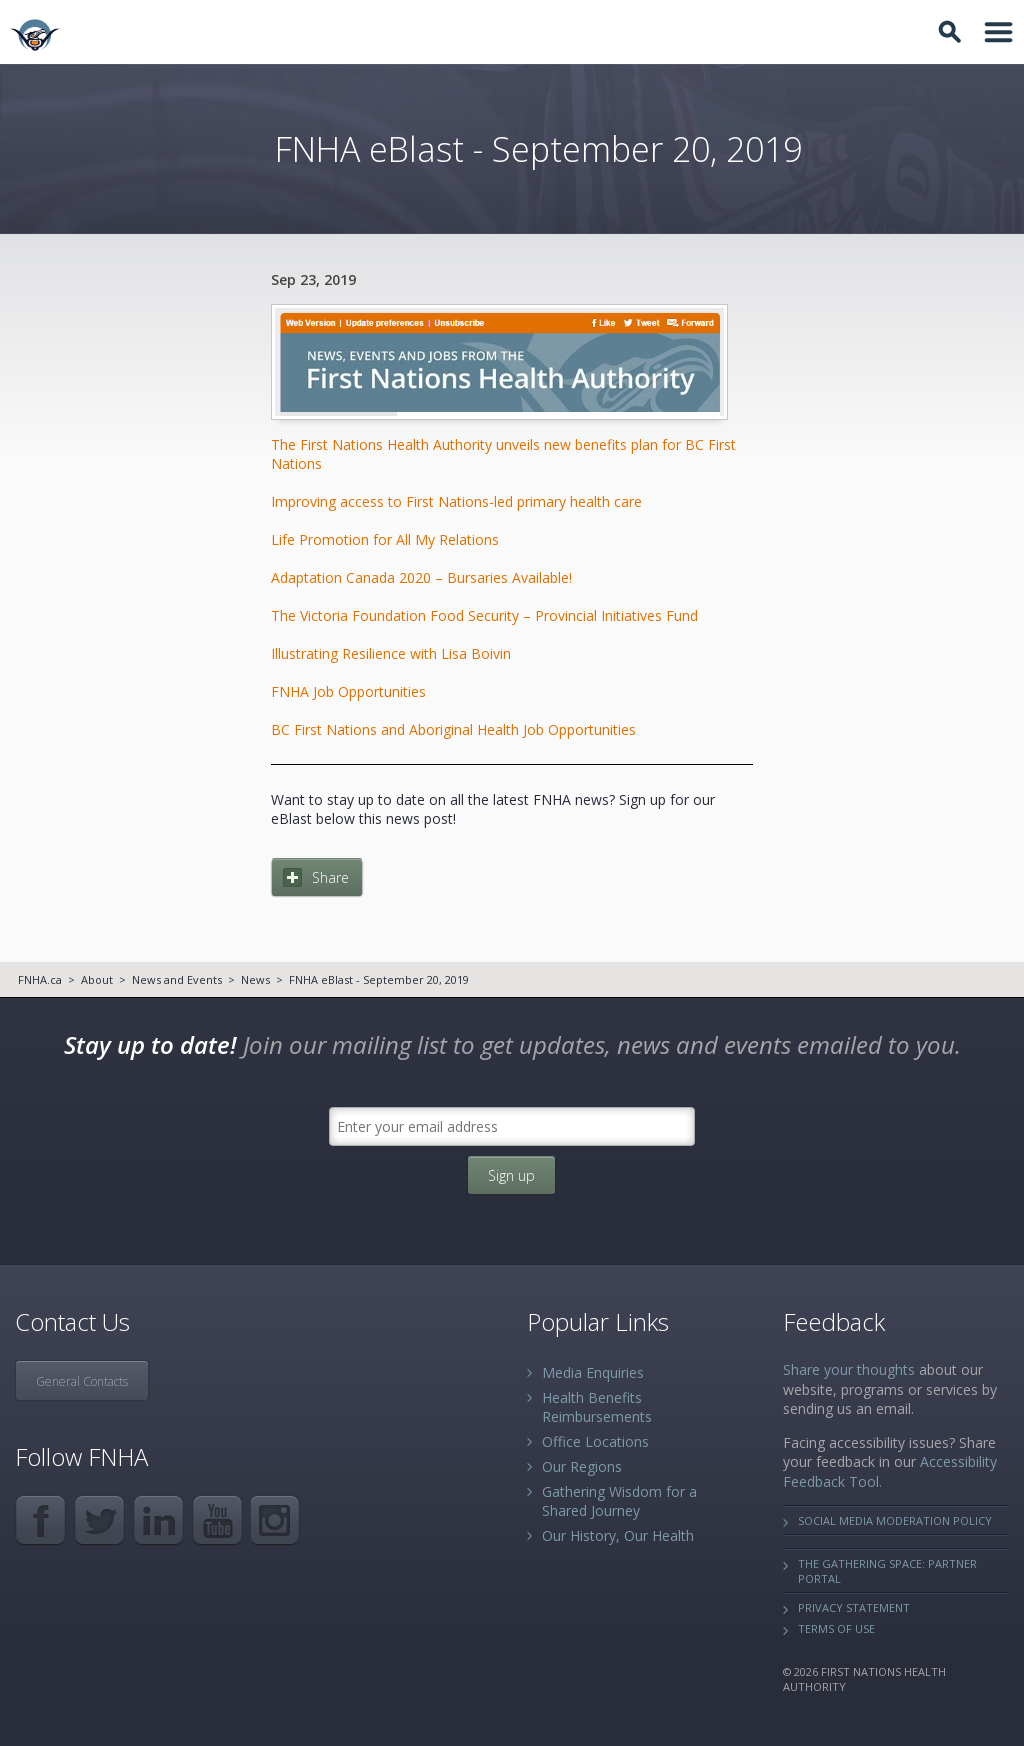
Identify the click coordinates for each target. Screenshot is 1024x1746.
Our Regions (582, 1466)
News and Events (177, 979)
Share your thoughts (849, 1369)
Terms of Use (836, 1628)
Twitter (99, 1520)
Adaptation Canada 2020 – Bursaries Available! (421, 577)
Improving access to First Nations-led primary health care (456, 501)
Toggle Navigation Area (999, 32)
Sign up (511, 1175)
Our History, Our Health (618, 1535)
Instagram (276, 1520)
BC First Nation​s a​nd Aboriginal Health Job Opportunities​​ (453, 729)
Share (330, 877)
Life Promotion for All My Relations (385, 539)
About (97, 979)
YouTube (217, 1520)
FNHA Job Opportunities (348, 691)
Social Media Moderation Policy (895, 1520)
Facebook (40, 1520)
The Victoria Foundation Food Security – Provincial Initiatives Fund (484, 615)
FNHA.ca (40, 979)
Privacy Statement (854, 1607)
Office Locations (595, 1441)
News (255, 979)
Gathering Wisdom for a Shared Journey (619, 1501)
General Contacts (82, 1381)
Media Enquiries (593, 1372)
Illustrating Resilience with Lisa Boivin (391, 653)
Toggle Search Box (953, 32)
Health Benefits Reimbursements (597, 1407)
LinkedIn (158, 1520)
